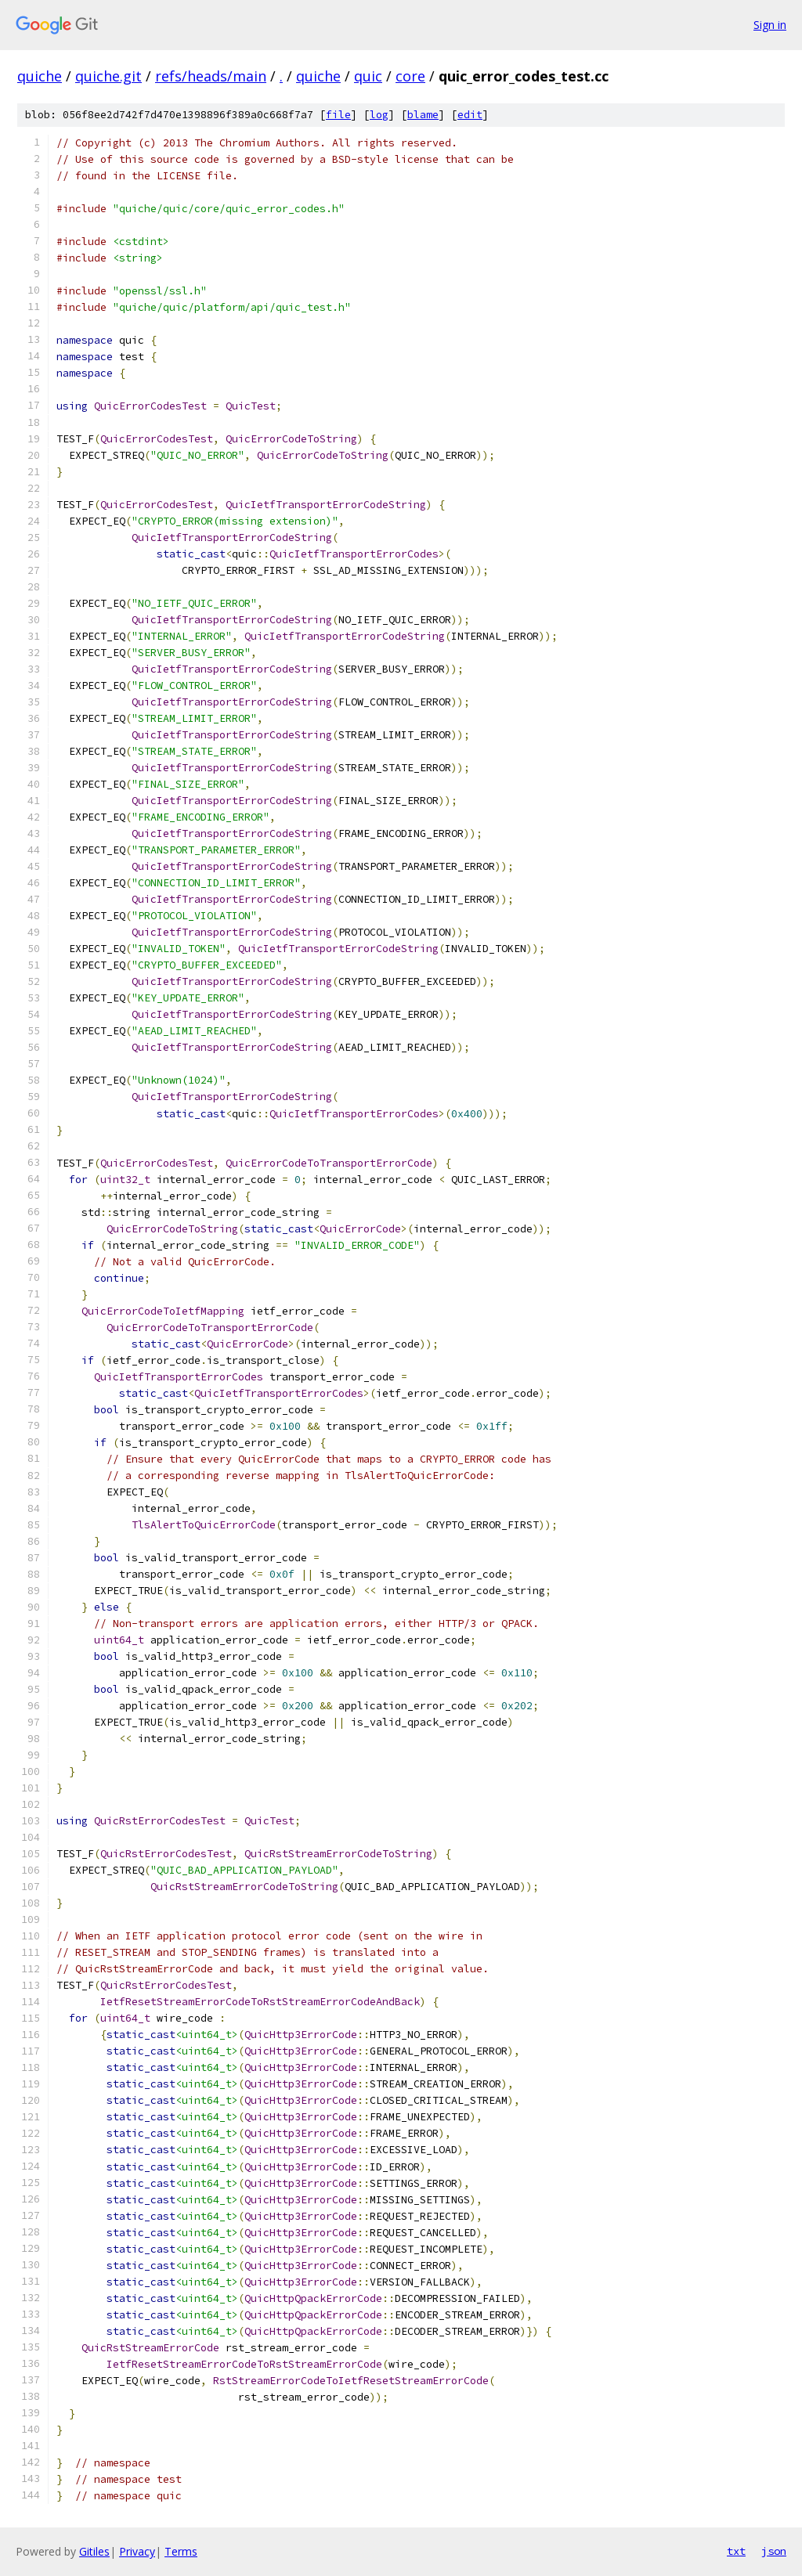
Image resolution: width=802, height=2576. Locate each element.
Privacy (137, 2551)
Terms (180, 2551)
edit (469, 114)
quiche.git (108, 76)
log (379, 114)
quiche (39, 76)
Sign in (769, 24)
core (410, 76)
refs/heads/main (210, 76)
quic (368, 76)
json (773, 2551)
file (338, 114)
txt (736, 2551)
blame (423, 114)
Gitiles (94, 2551)
